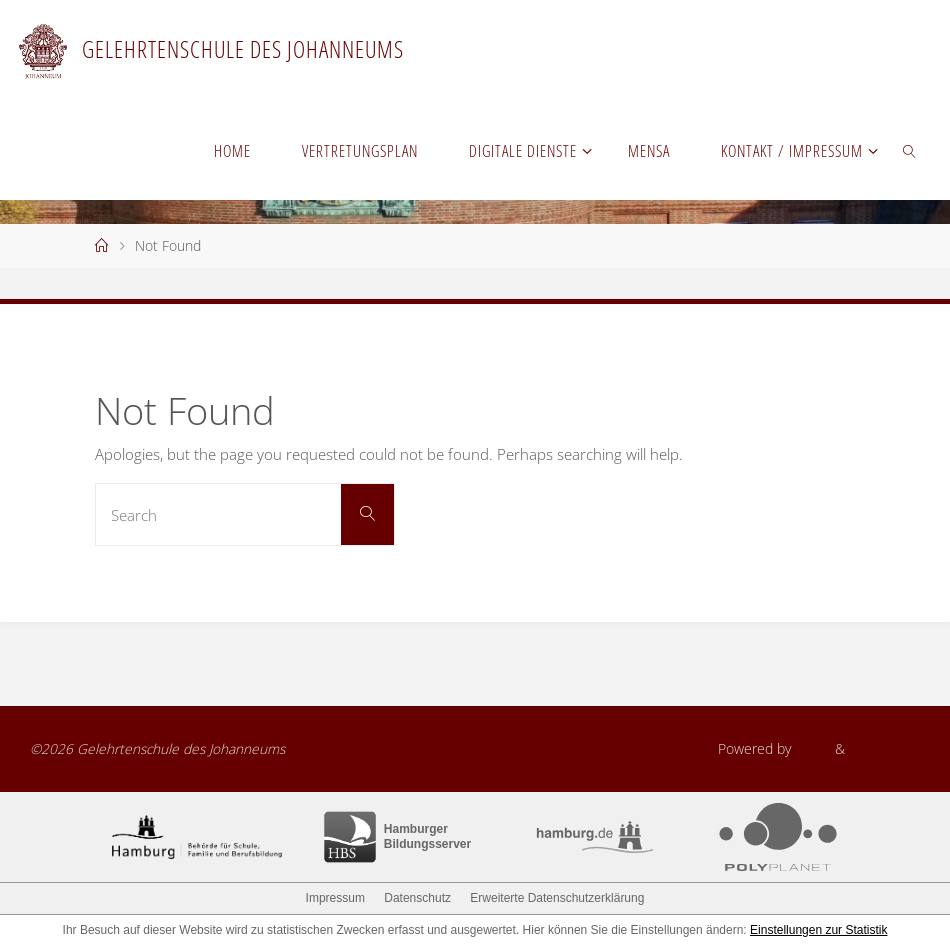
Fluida (811, 748)
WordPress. (884, 748)
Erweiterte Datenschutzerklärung (557, 898)
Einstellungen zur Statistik (818, 930)
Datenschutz (417, 898)
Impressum (335, 898)
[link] (909, 150)
